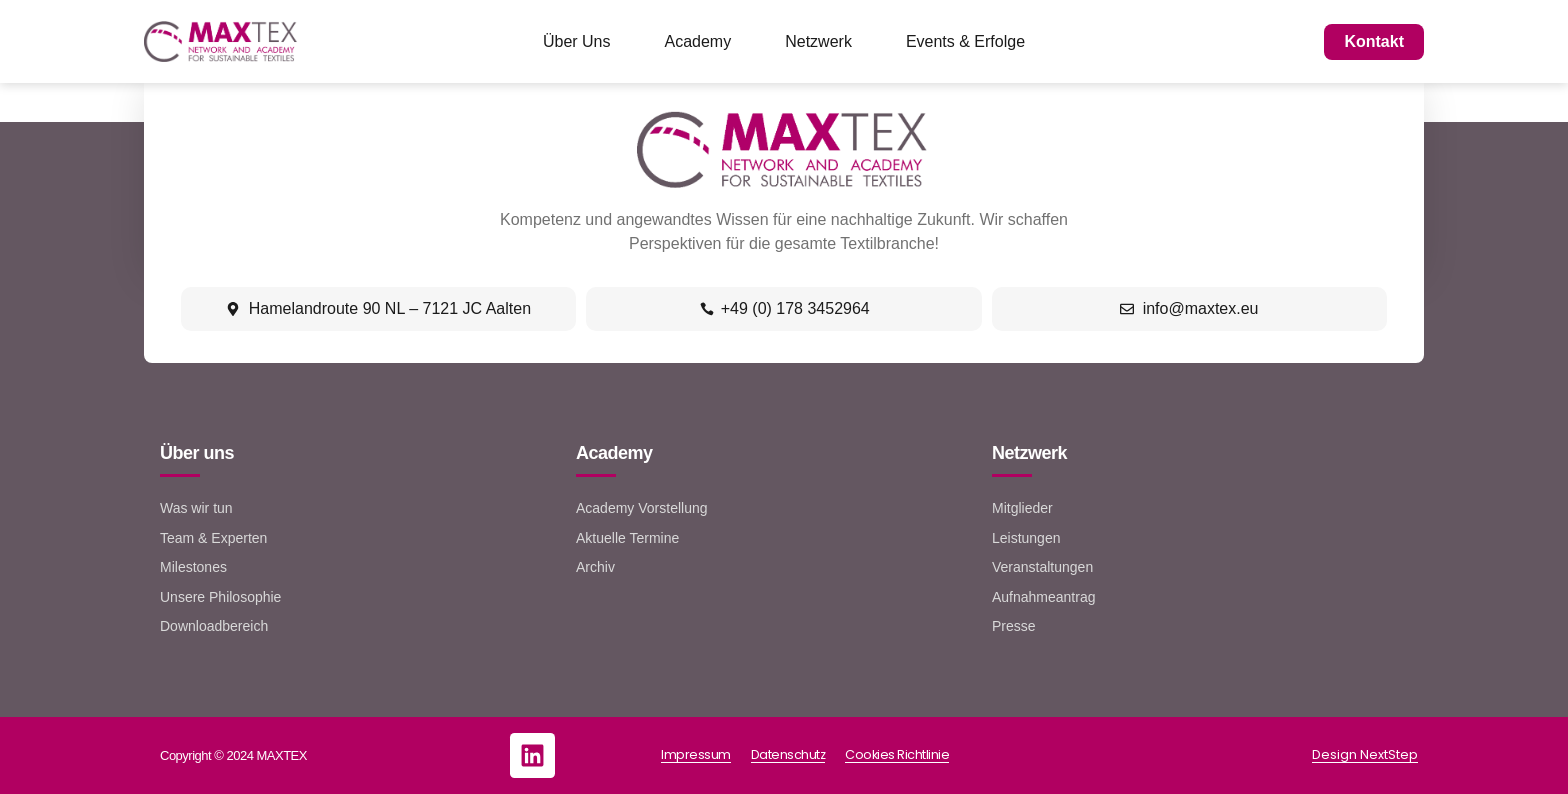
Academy (698, 41)
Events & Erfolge (965, 41)
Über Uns (577, 41)
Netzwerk (818, 41)
